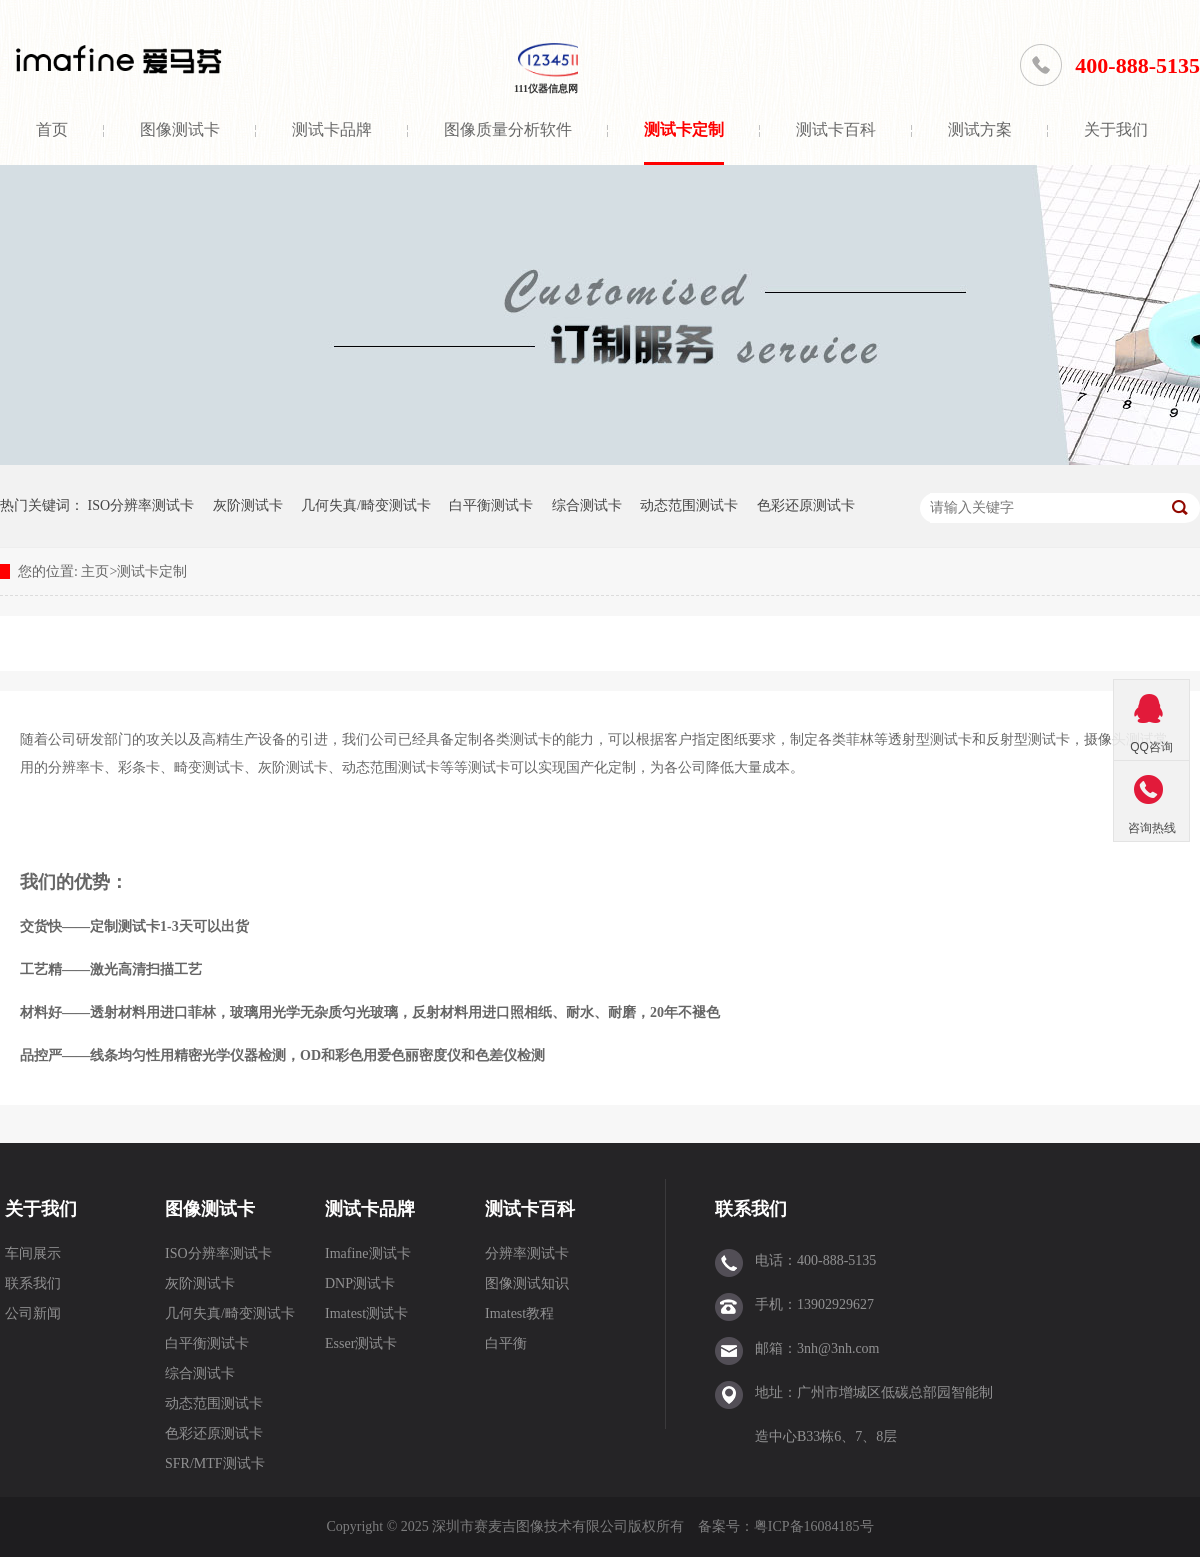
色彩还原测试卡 (806, 505)
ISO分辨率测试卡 (141, 505)
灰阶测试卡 (248, 505)
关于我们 (1116, 129)
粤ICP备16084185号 (814, 1526)
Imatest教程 (519, 1313)
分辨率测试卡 (527, 1253)
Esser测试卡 (361, 1343)
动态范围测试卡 (689, 505)
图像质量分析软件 (508, 129)
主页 (95, 571)
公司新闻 (33, 1313)
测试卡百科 (836, 129)
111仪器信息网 (546, 88)
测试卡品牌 (332, 129)
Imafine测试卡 (368, 1253)
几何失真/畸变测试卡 (366, 505)
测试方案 (980, 129)
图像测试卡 (180, 129)
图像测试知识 (527, 1283)
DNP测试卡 (360, 1283)
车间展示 (33, 1253)
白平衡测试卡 (491, 505)
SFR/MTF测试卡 (215, 1463)
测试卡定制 (684, 129)
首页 (52, 129)
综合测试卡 (587, 505)
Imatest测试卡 (366, 1313)
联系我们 (33, 1283)
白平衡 (506, 1343)
